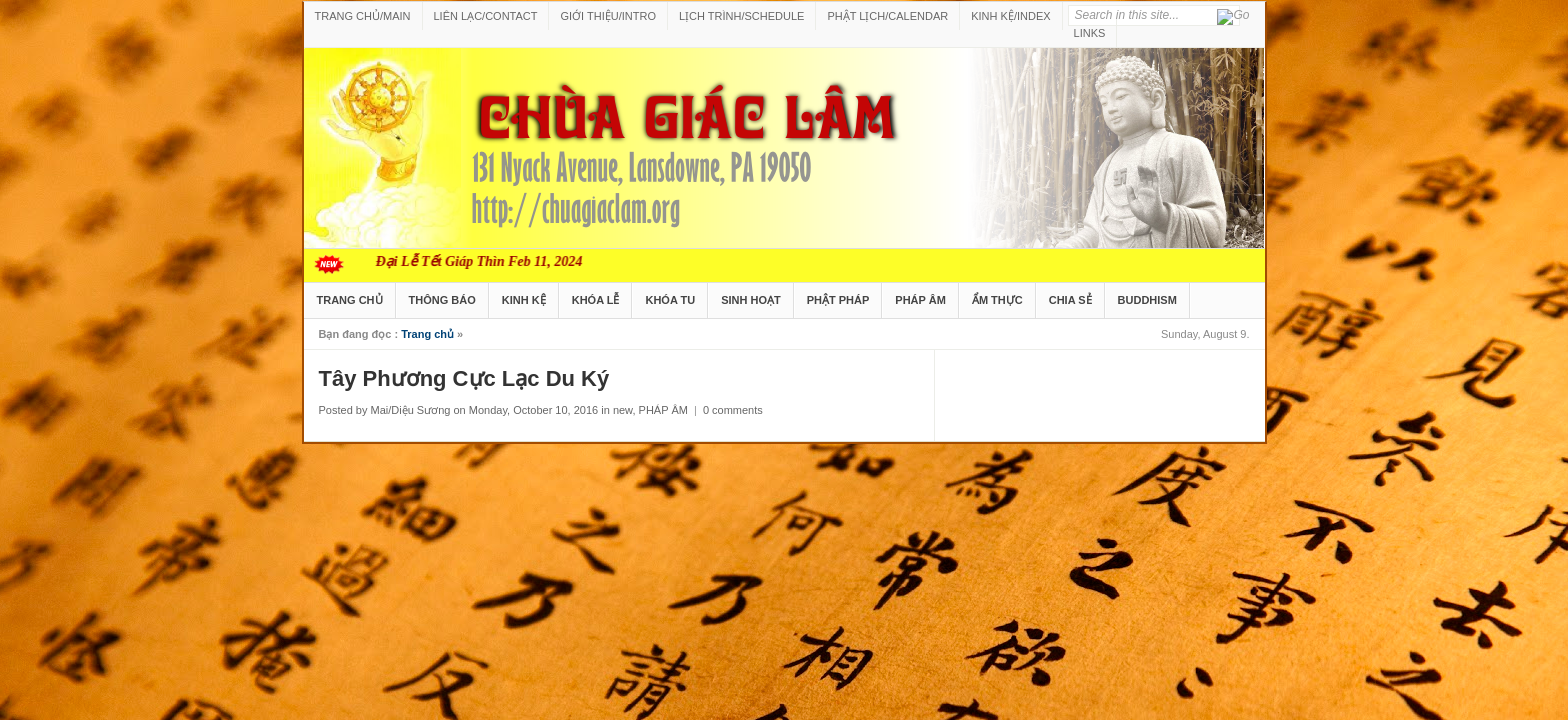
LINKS (1090, 33)
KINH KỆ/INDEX (1010, 16)
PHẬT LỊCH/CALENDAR (887, 16)
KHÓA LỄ (596, 300)
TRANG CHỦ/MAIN (363, 16)
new (623, 410)
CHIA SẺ (1070, 300)
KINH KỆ (524, 300)
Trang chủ (427, 334)
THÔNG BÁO (442, 300)
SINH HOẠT (751, 300)
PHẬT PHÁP (838, 300)
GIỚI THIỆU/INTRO (607, 16)
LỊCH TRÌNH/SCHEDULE (741, 16)
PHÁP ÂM (920, 300)
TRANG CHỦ (350, 300)
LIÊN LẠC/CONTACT (486, 16)
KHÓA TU (670, 300)
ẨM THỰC (997, 300)
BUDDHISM (1147, 300)
